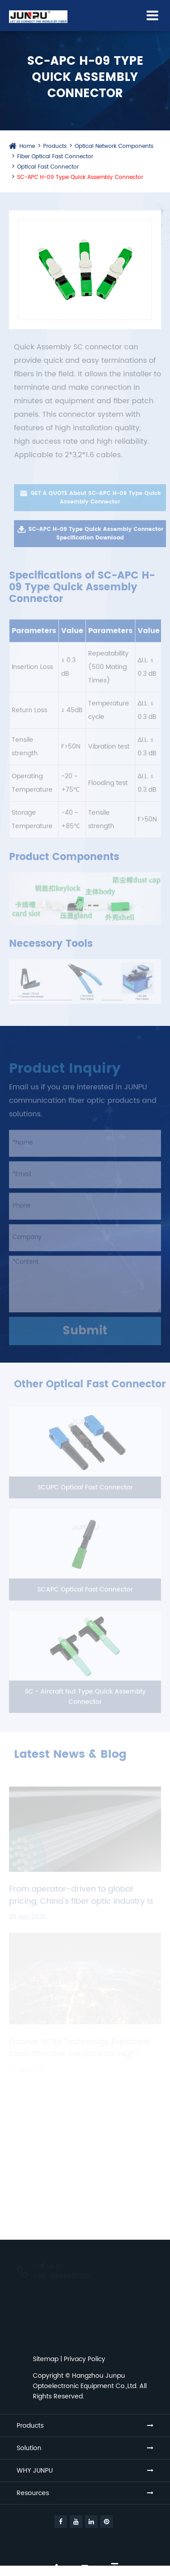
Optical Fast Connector (48, 167)
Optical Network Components (114, 146)
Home (27, 146)
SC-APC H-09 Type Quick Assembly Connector (80, 177)
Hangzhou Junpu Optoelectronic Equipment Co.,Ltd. (85, 2381)
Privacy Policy (84, 2359)
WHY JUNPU (35, 2470)
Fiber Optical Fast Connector (55, 156)
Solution (29, 2448)
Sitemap (45, 2359)
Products (55, 146)
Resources (33, 2493)
